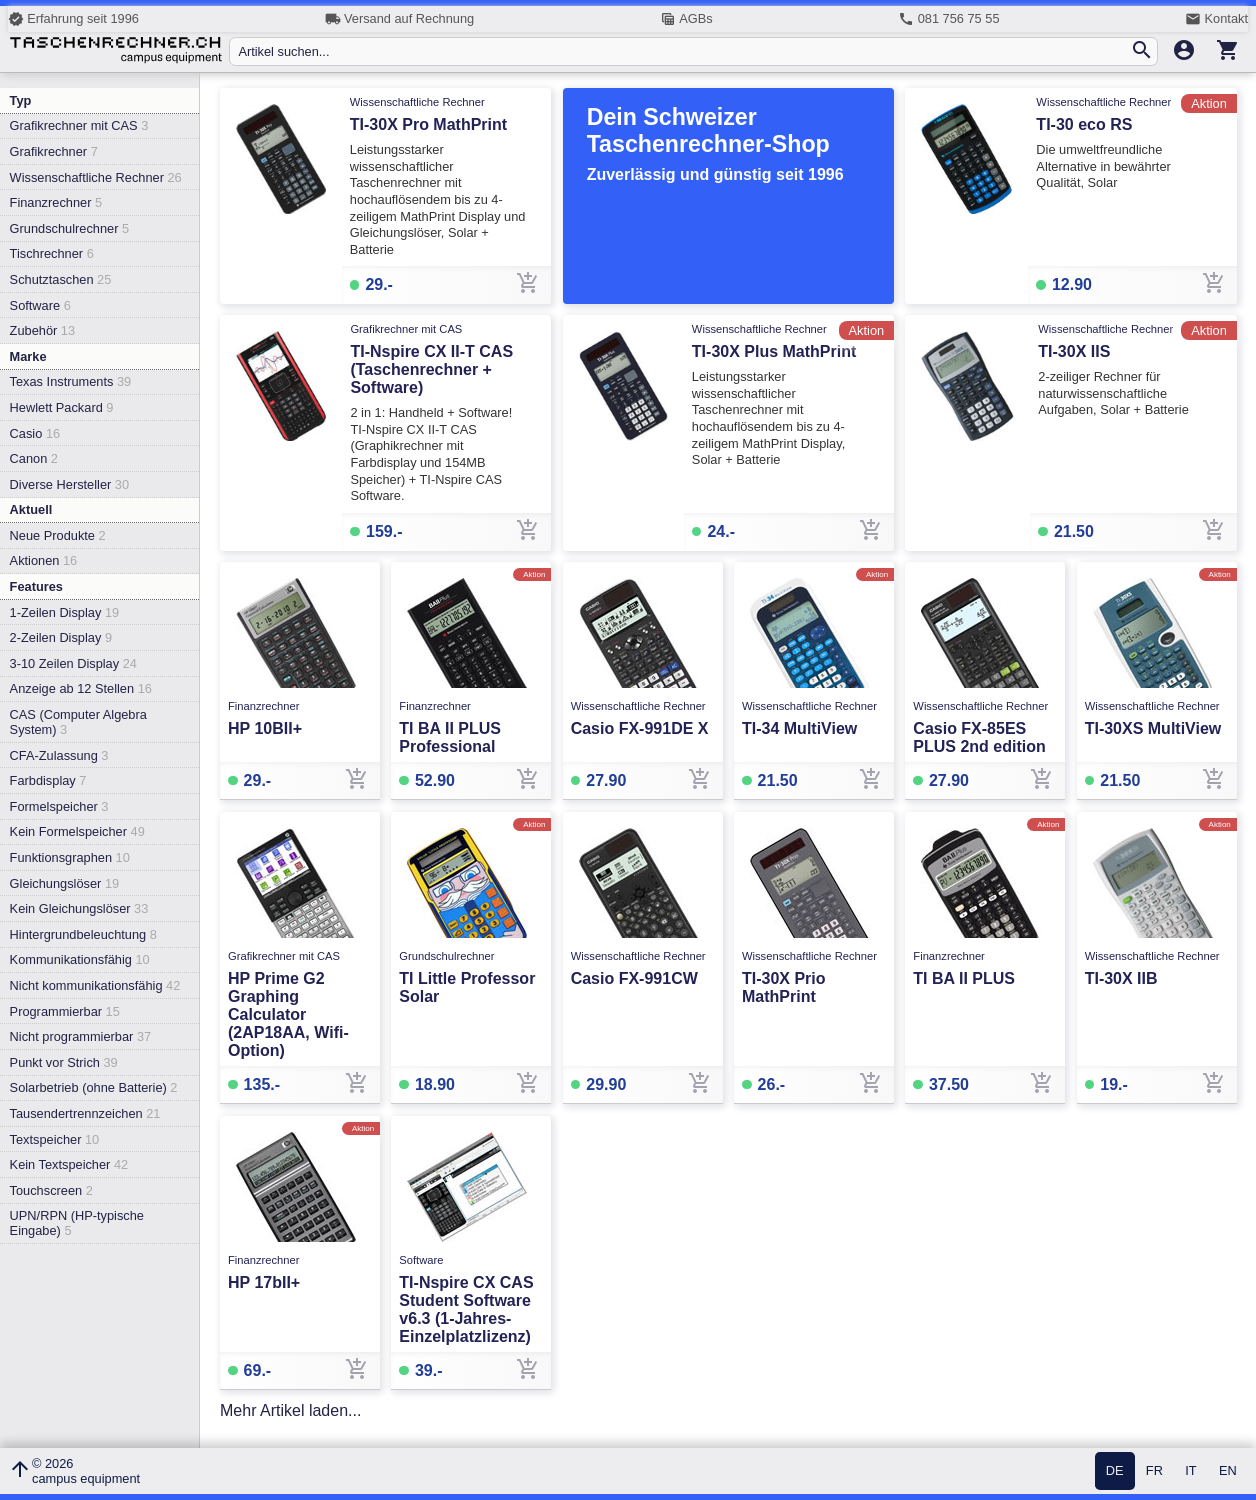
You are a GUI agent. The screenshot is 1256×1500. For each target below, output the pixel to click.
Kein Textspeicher (69, 1164)
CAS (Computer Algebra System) (78, 722)
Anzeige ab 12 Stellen (81, 688)
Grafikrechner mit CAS (79, 125)
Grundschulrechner (70, 228)
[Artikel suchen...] (683, 51)
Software (40, 305)
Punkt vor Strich (64, 1062)
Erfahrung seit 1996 (73, 19)
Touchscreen (51, 1190)
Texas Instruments (71, 381)
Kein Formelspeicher (77, 831)
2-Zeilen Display (61, 637)
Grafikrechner (54, 151)
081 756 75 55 (948, 19)
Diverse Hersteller (69, 484)
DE (1115, 1471)
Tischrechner (52, 253)
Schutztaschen (61, 279)
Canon (34, 458)
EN (1228, 1471)
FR (1154, 1471)
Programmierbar (65, 1011)
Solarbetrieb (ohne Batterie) (94, 1087)
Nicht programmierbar (81, 1036)
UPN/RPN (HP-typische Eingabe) (77, 1223)
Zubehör (42, 330)
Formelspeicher (59, 806)
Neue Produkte (58, 535)
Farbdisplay (48, 780)
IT (1190, 1471)
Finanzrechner (56, 202)
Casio (35, 433)
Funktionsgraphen (70, 857)
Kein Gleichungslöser (79, 908)
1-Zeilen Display (65, 612)
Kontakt (1216, 19)
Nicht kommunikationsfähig (95, 985)
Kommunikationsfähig (80, 959)
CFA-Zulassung (59, 755)
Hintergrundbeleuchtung (83, 934)
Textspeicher (55, 1139)
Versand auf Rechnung (399, 19)
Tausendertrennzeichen (85, 1113)
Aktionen (44, 560)
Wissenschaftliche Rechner (96, 177)
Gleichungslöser (65, 883)
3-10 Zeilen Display (73, 663)
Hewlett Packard (62, 407)
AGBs (686, 19)
